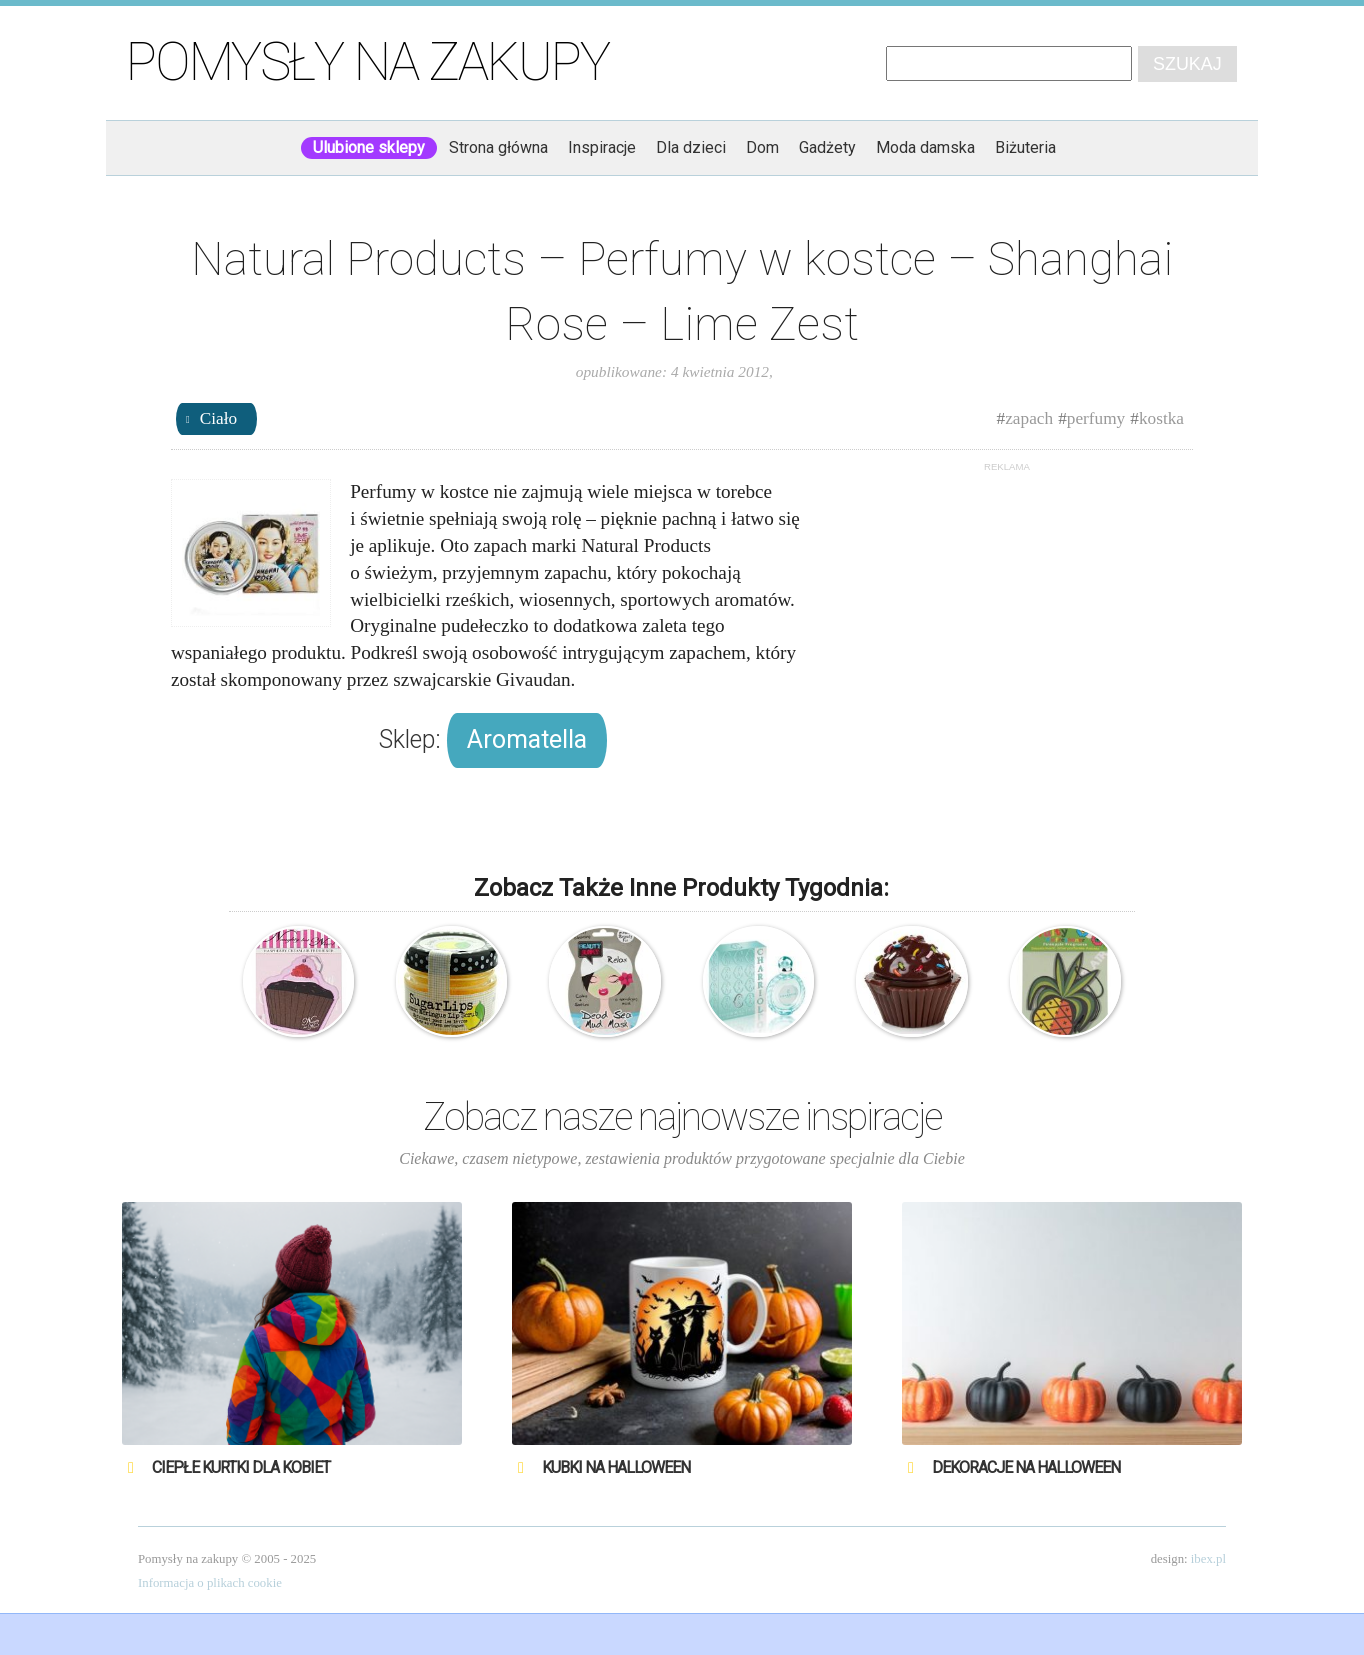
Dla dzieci (691, 147)
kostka (1161, 418)
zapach (1029, 418)
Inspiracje (602, 147)
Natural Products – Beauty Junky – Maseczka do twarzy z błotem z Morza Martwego (604, 981)
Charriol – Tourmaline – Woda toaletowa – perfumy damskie (758, 981)
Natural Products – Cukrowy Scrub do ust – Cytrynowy (451, 981)
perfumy (1096, 418)
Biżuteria (1025, 147)
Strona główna (498, 147)
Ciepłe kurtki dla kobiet (241, 1467)
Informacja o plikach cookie (210, 1583)
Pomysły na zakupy (367, 62)
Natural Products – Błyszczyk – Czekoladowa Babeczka (911, 981)
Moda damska (925, 147)
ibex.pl (1208, 1559)
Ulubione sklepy (369, 147)
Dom (762, 147)
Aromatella (527, 739)
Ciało (218, 418)
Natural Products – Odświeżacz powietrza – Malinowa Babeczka (298, 981)
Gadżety (827, 147)
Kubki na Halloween (616, 1467)
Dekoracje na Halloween (1026, 1467)
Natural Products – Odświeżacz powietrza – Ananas (1065, 981)
